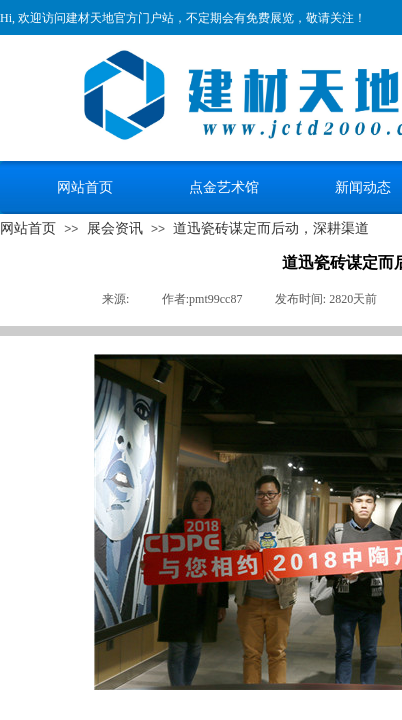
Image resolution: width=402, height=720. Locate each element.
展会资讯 (115, 228)
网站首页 (85, 187)
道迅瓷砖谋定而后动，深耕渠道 (271, 228)
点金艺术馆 (224, 187)
